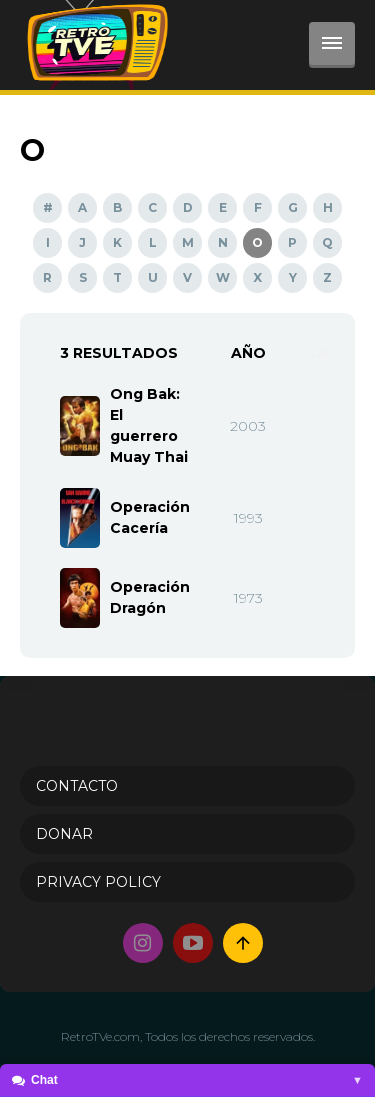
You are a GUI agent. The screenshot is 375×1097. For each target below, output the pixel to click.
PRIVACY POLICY (98, 882)
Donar (64, 834)
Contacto (77, 786)
